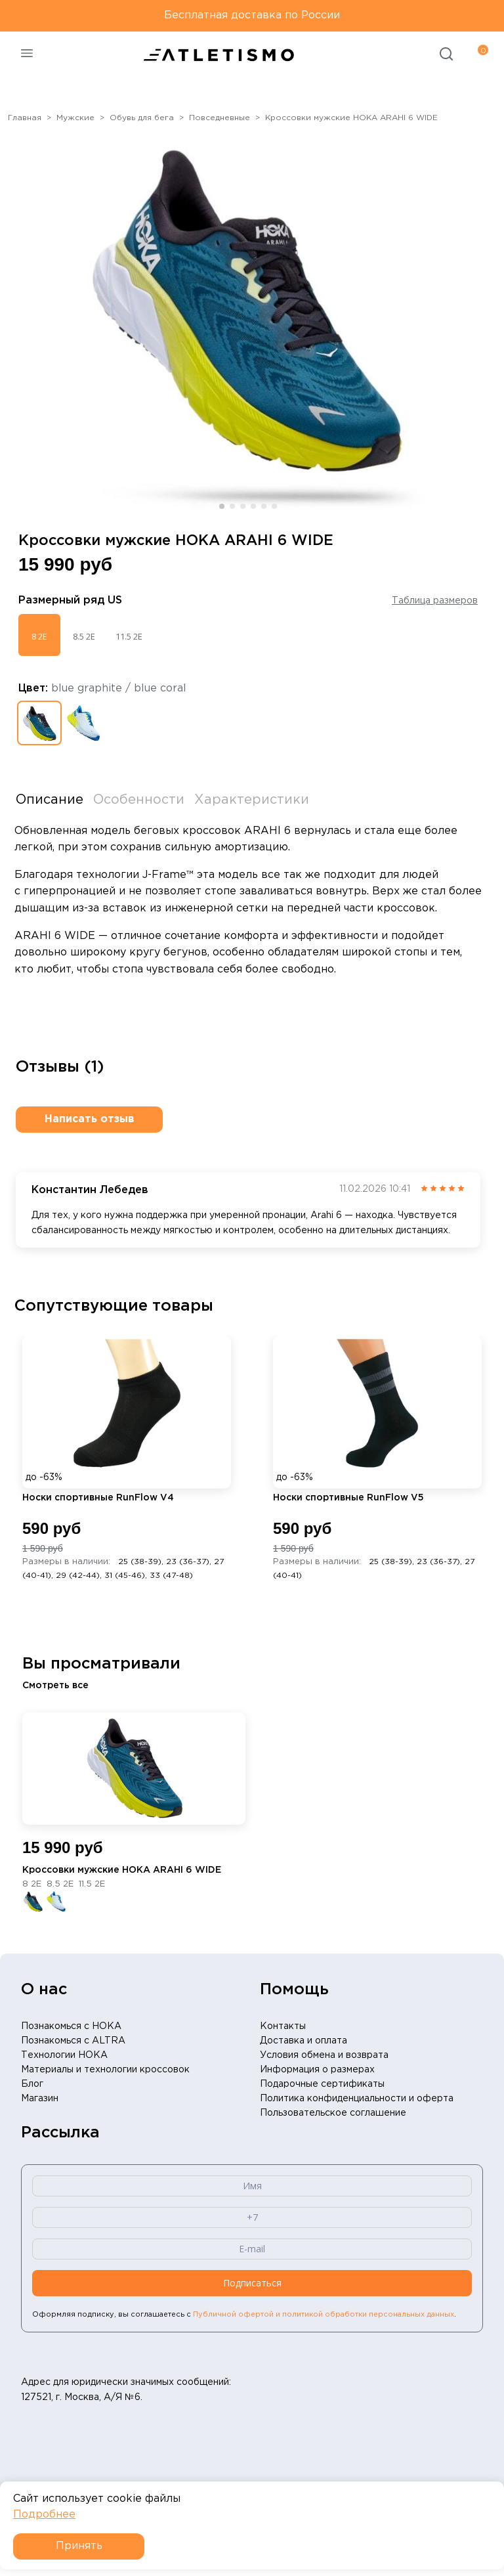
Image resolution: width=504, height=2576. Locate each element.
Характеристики (251, 800)
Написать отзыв (90, 1119)
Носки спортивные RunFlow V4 (98, 1498)
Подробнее (44, 2515)
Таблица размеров (435, 601)
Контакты (283, 2026)
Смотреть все (55, 1686)
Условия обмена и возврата (324, 2055)
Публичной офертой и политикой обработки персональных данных (323, 2314)
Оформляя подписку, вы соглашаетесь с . (244, 2314)
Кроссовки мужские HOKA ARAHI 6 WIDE (121, 1870)
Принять (79, 2546)
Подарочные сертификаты (322, 2084)
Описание (49, 800)
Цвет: (102, 688)
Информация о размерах (317, 2070)
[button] (221, 506)
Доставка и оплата (303, 2041)
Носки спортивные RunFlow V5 (348, 1498)
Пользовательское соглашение (333, 2113)
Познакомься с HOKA (71, 2026)
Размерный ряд (70, 600)
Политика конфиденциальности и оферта (356, 2099)
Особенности (138, 800)
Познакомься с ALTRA (73, 2041)
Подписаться (252, 2283)
